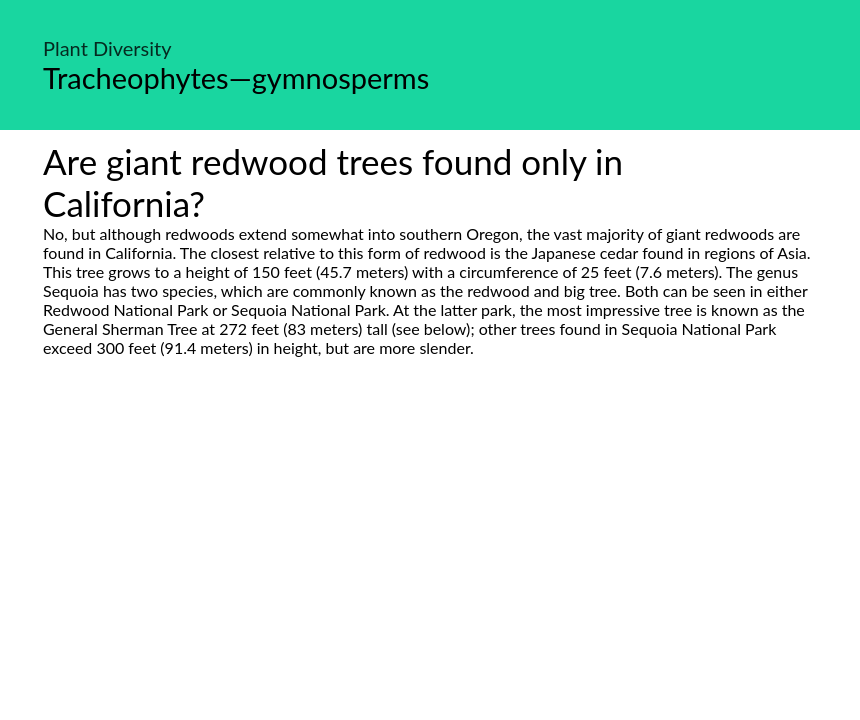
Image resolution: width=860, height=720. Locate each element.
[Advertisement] (430, 545)
